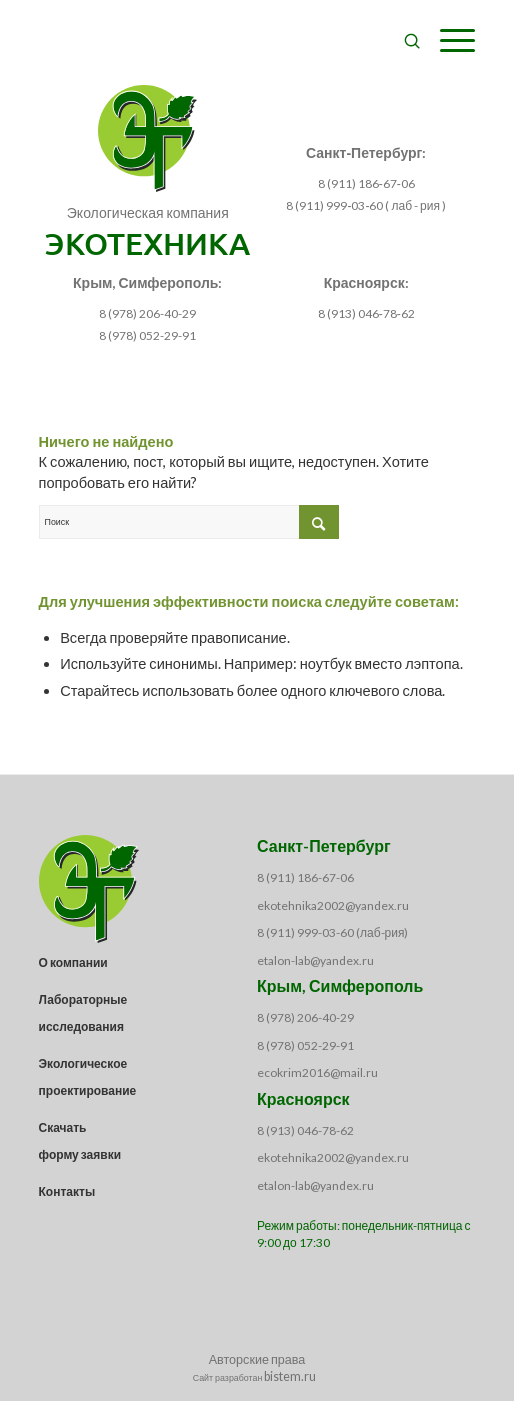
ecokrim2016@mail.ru (317, 1072)
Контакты (67, 1191)
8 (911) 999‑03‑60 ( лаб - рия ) (365, 205)
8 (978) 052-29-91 (147, 335)
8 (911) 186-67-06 (305, 877)
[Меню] (447, 40)
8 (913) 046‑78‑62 (366, 313)
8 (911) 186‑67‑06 (366, 183)
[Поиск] (402, 40)
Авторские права (257, 1359)
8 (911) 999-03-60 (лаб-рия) (332, 932)
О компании (73, 962)
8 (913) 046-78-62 (305, 1130)
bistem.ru (290, 1376)
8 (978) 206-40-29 (147, 313)
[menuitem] (402, 40)
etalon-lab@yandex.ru (315, 960)
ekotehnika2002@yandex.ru (333, 905)
